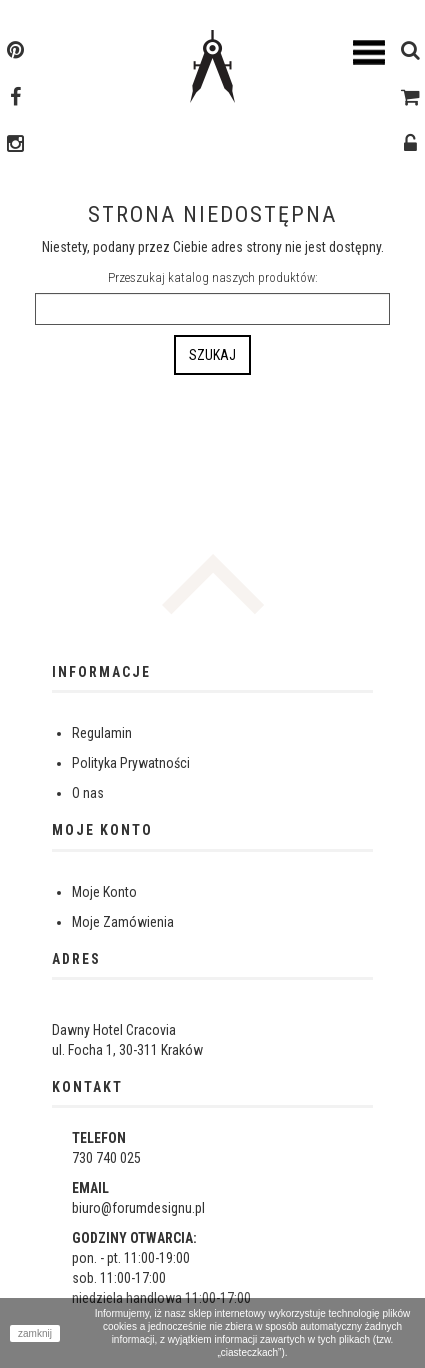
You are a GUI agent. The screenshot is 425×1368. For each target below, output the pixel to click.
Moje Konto (104, 892)
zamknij (35, 1333)
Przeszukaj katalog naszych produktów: (213, 277)
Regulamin (102, 733)
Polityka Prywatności (131, 763)
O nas (88, 793)
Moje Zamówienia (123, 922)
